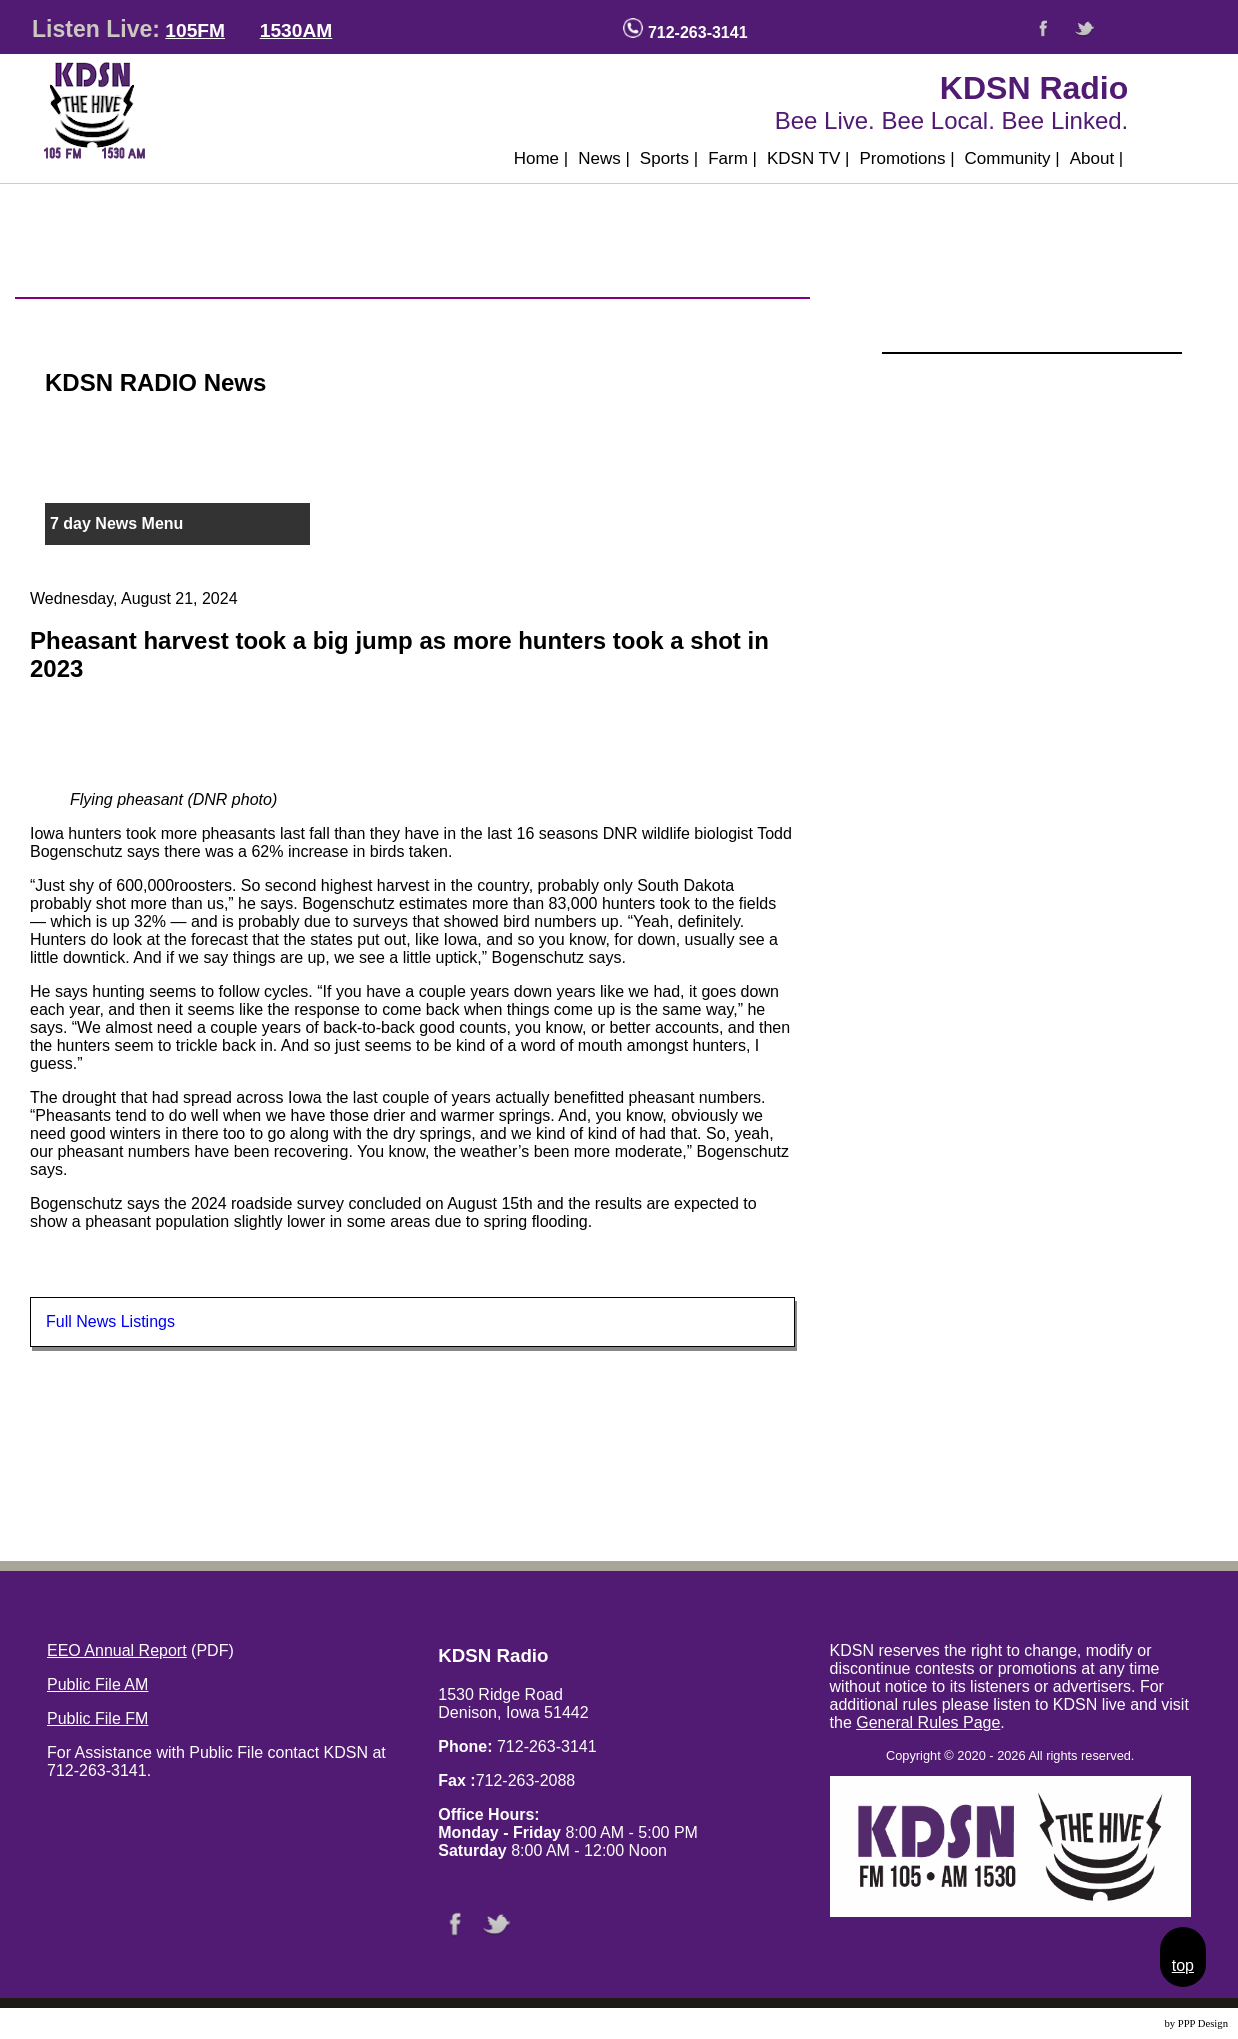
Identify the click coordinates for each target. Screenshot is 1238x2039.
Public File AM (97, 1684)
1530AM (296, 30)
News (604, 158)
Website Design (1128, 2023)
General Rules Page (928, 1722)
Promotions (906, 158)
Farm (732, 158)
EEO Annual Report (117, 1650)
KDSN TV (808, 158)
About (1097, 158)
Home (541, 158)
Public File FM (97, 1718)
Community (1012, 158)
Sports (669, 158)
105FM (195, 30)
